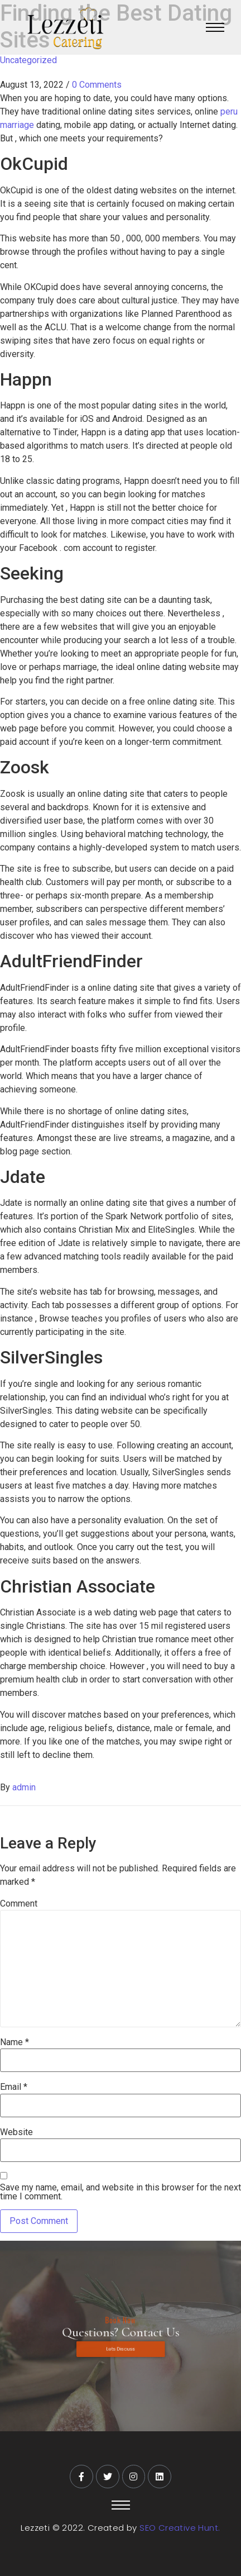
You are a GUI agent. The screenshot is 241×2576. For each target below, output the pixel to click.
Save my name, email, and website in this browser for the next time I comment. (120, 2192)
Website (16, 2132)
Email (13, 2087)
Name (14, 2042)
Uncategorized (28, 60)
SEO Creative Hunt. (179, 2528)
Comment (18, 1903)
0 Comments (97, 84)
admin (24, 1787)
